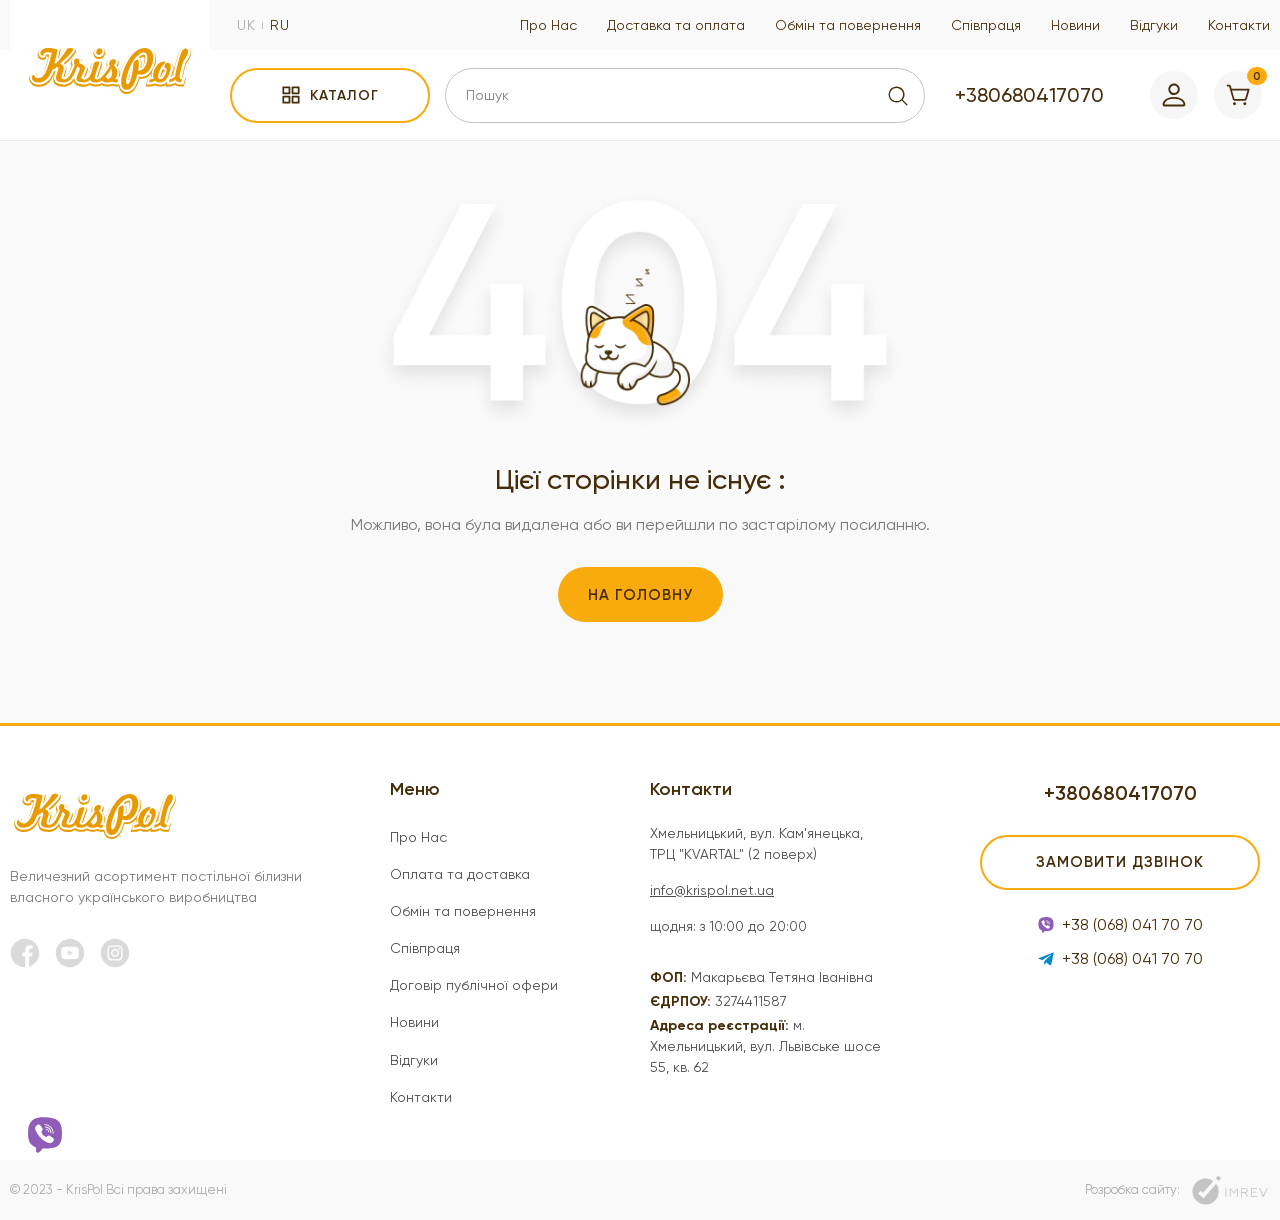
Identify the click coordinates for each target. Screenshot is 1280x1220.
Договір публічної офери (474, 985)
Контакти (1239, 25)
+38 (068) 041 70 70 (1120, 924)
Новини (1075, 25)
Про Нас (548, 25)
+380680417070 (1029, 95)
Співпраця (986, 25)
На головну (640, 595)
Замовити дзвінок (1120, 862)
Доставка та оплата (676, 25)
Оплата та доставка (460, 874)
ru (280, 25)
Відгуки (1154, 25)
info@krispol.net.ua (712, 890)
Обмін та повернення (848, 25)
